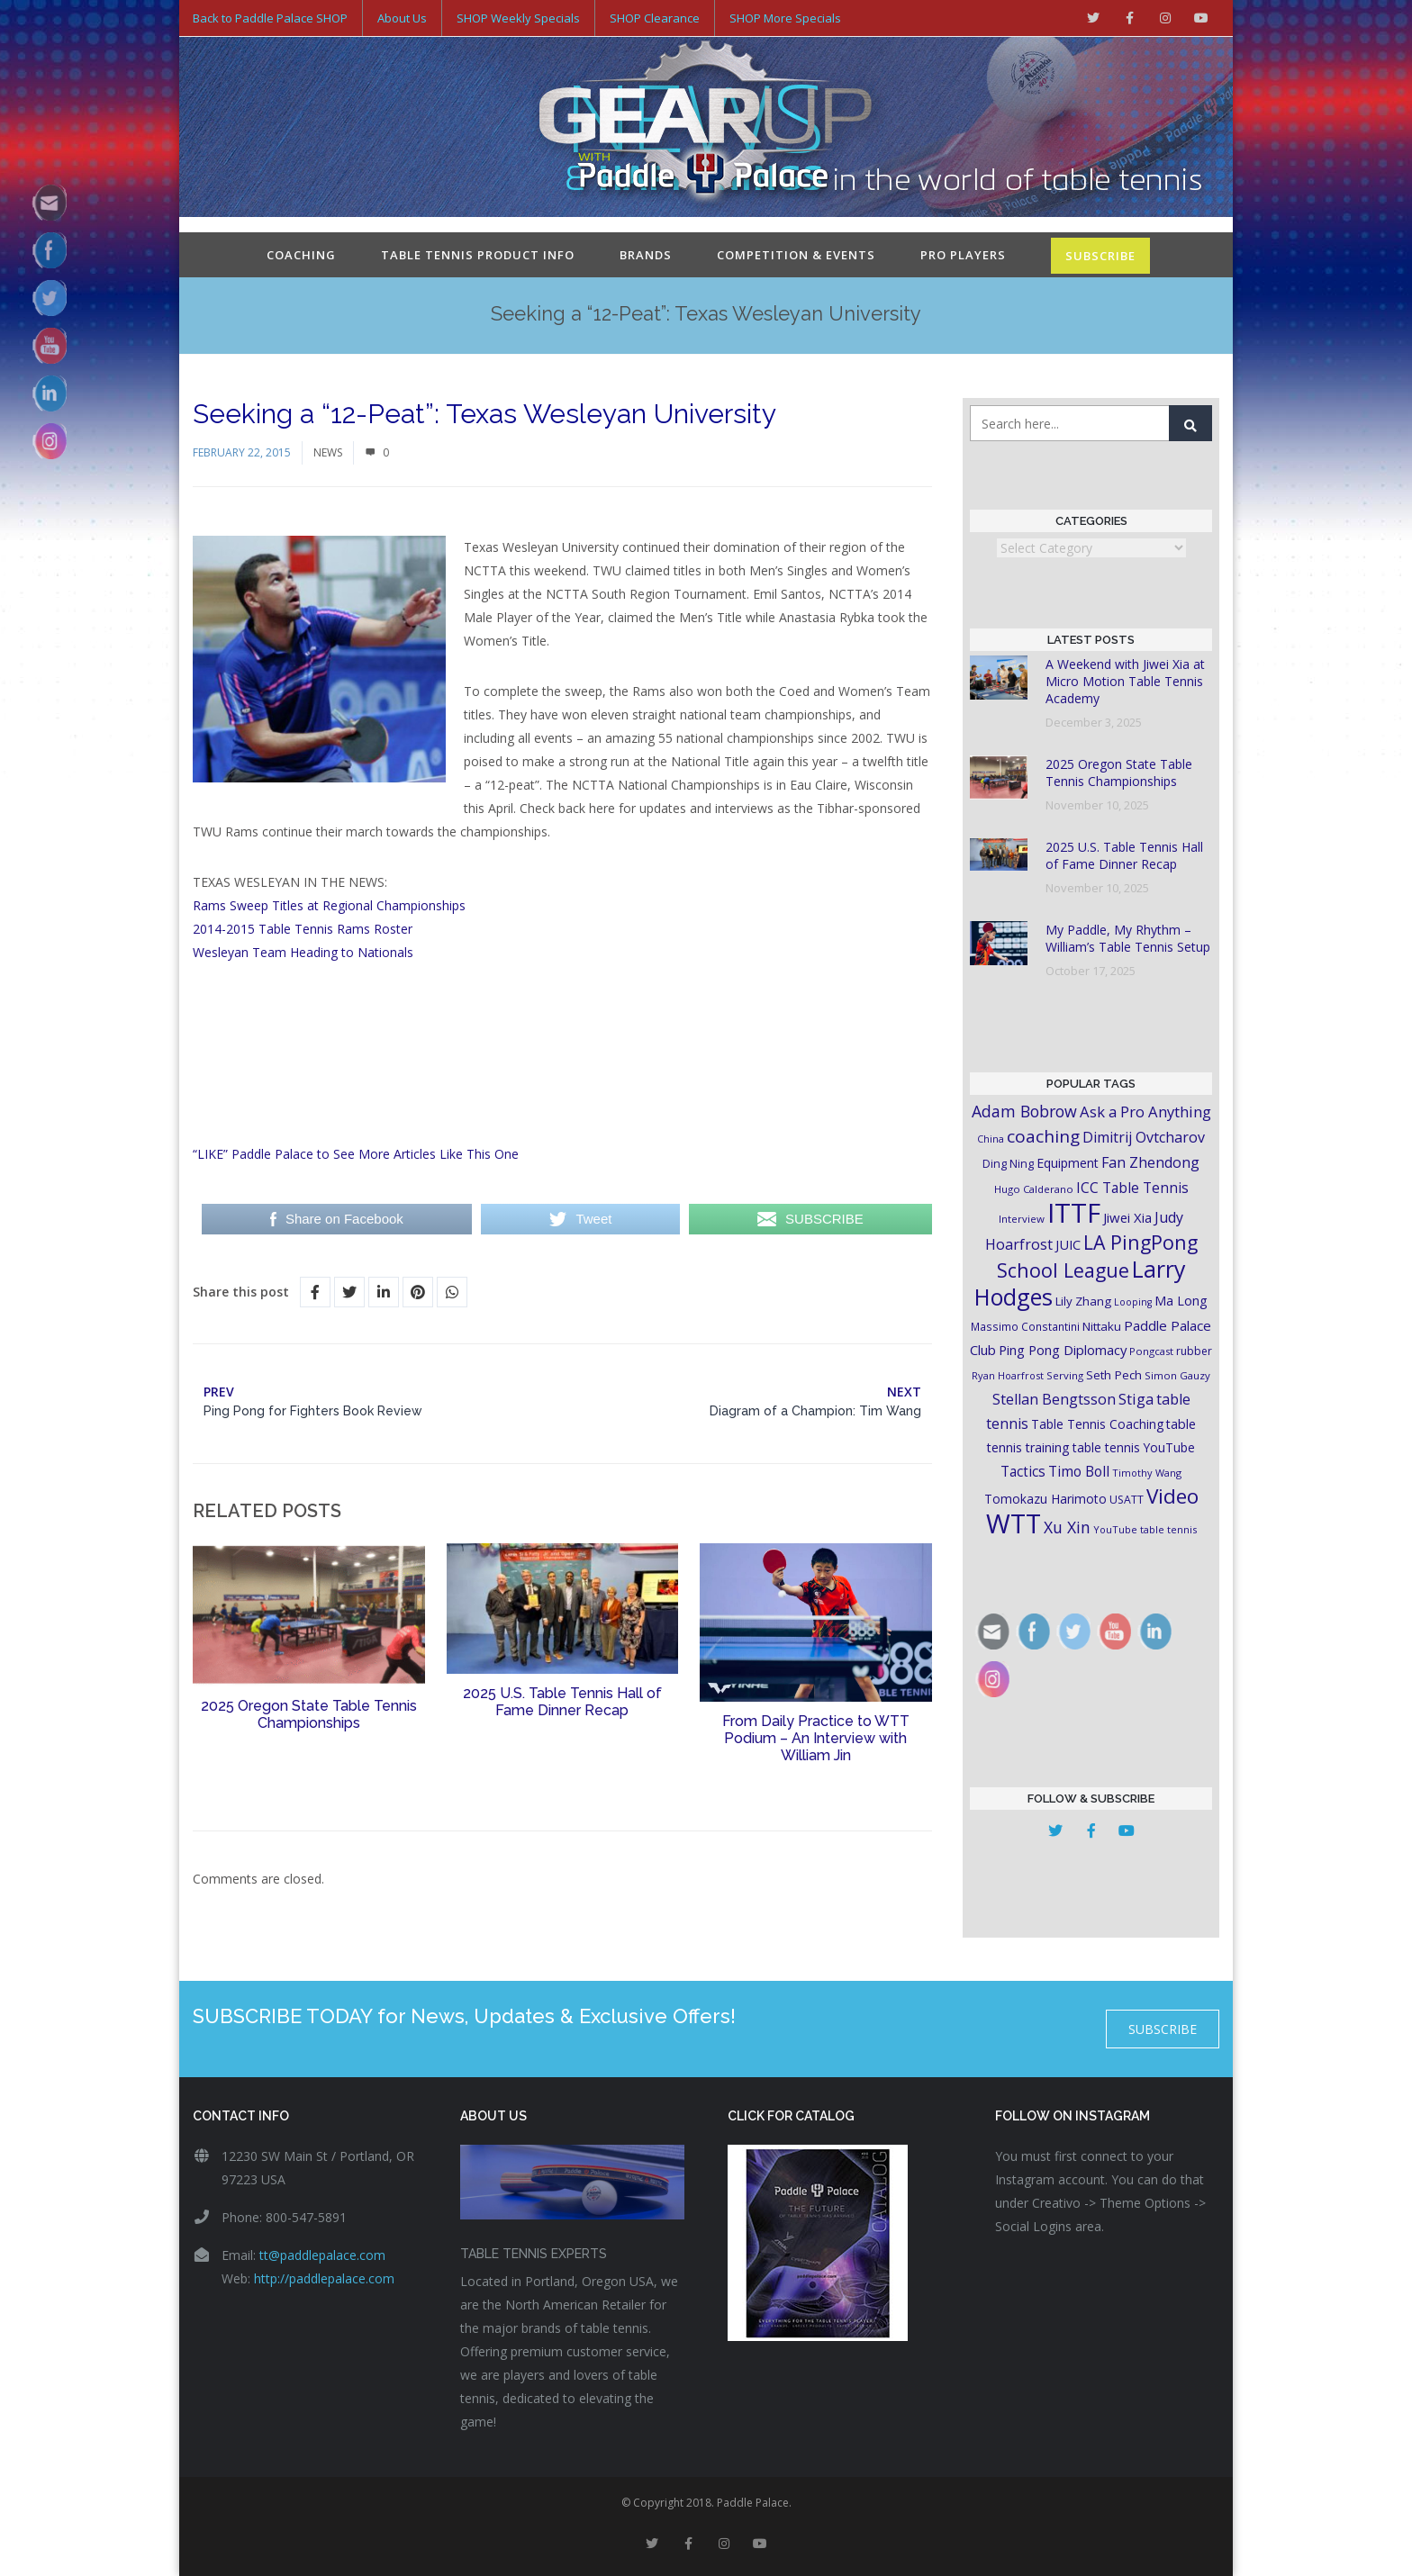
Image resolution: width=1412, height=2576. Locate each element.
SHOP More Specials (785, 18)
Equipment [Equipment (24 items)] (1067, 1162)
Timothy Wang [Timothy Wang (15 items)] (1146, 1472)
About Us (402, 18)
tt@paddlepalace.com (322, 2255)
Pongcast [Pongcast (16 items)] (1151, 1351)
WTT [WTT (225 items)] (1013, 1523)
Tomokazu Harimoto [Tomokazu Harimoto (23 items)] (1045, 1498)
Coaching (301, 255)
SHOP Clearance (655, 18)
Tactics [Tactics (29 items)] (1022, 1471)
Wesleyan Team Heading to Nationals (303, 952)
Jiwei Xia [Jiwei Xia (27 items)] (1127, 1217)
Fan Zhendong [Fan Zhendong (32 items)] (1150, 1162)
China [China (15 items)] (990, 1138)
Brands (646, 255)
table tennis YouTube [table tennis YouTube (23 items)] (1134, 1447)
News (327, 452)
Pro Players (963, 255)
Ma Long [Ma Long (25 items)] (1181, 1300)
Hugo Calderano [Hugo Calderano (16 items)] (1033, 1189)
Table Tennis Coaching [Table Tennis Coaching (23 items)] (1097, 1424)
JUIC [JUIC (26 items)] (1068, 1244)
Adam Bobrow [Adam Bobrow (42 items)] (1024, 1111)
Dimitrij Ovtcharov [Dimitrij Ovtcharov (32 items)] (1143, 1137)
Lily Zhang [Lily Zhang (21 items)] (1083, 1301)
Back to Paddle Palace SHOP (270, 18)
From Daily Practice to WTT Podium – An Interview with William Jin (816, 1738)
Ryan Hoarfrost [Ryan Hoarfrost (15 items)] (1008, 1375)
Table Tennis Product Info (478, 255)
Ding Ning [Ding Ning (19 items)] (1008, 1163)
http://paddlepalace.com (324, 2278)
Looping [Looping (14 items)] (1133, 1302)
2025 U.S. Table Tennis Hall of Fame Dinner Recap (562, 1702)
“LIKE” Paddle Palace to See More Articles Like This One (356, 1153)
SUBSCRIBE (1100, 256)
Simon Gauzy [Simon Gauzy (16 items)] (1177, 1375)
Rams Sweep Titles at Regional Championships (329, 905)
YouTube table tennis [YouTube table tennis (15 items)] (1145, 1529)
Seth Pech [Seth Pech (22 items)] (1114, 1375)
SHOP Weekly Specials (518, 18)
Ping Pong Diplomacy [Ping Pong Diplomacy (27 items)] (1063, 1350)
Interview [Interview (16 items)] (1022, 1218)
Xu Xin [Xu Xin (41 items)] (1067, 1527)
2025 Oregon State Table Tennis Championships (309, 1714)
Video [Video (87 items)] (1172, 1496)
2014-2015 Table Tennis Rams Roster (302, 928)
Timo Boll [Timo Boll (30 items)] (1078, 1471)
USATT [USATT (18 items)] (1126, 1499)
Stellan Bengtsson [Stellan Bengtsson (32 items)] (1054, 1399)
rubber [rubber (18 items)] (1194, 1351)
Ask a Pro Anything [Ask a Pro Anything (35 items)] (1145, 1111)
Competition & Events (796, 255)
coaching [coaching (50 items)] (1043, 1136)
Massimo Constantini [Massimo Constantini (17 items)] (1025, 1326)
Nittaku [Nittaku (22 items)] (1101, 1326)
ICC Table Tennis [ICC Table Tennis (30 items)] (1132, 1188)
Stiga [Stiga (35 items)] (1136, 1398)
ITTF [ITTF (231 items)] (1073, 1213)
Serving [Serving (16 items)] (1064, 1375)
